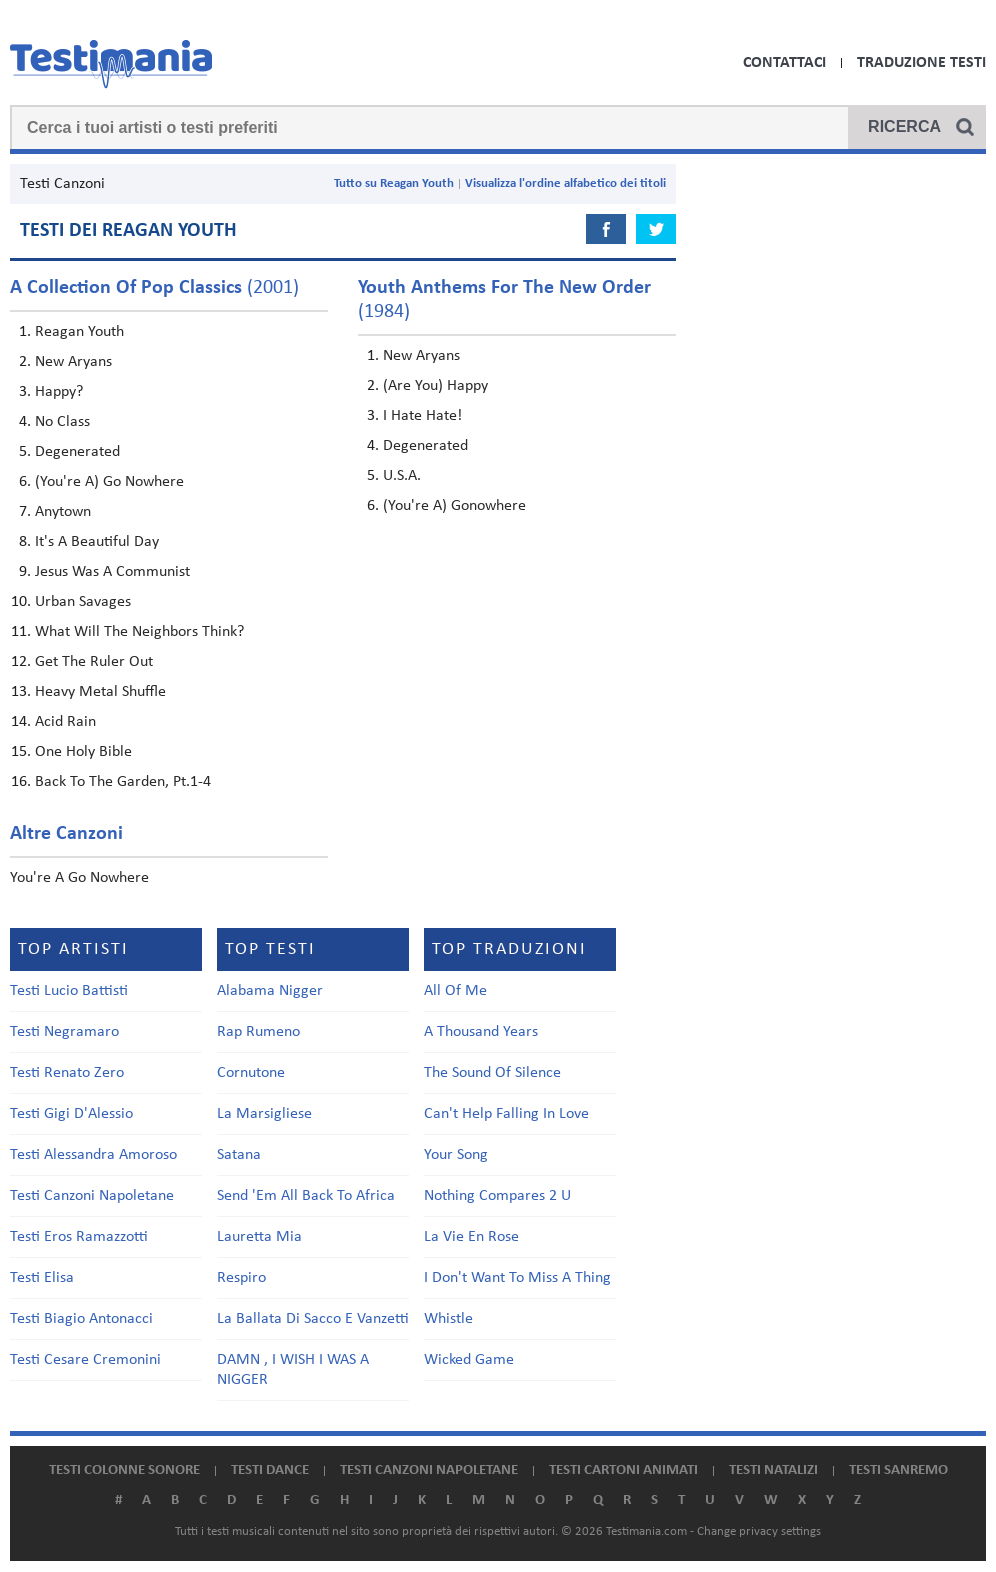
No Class (62, 422)
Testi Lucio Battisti (69, 991)
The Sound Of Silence (492, 1073)
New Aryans (73, 362)
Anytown (63, 512)
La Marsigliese (264, 1114)
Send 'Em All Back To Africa (306, 1196)
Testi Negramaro (64, 1032)
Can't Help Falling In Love (506, 1114)
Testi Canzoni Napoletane (92, 1196)
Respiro (241, 1278)
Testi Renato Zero (67, 1073)
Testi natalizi (773, 1470)
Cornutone (251, 1073)
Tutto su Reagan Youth (394, 183)
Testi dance (270, 1470)
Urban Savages (83, 602)
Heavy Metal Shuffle (100, 692)
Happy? (59, 392)
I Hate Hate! (422, 416)
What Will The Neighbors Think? (139, 632)
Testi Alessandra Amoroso (93, 1155)
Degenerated (77, 452)
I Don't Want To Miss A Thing (517, 1278)
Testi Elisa (42, 1278)
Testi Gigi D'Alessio (71, 1114)
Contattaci (784, 63)
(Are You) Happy (435, 386)
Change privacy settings (759, 1531)
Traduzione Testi (921, 63)
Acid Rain (65, 722)
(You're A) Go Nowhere (109, 482)
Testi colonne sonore (124, 1470)
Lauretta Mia (259, 1237)
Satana (239, 1155)
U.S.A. (402, 476)
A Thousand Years (481, 1032)
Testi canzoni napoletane (429, 1470)
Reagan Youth (79, 332)
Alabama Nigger (270, 991)
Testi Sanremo (898, 1470)
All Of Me (455, 991)
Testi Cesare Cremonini (85, 1360)
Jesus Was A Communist (112, 572)
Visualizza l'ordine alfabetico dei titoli (565, 183)
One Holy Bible (83, 752)
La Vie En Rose (471, 1237)
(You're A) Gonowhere (454, 506)
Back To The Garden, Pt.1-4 (123, 782)
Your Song (456, 1155)
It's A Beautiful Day (97, 542)
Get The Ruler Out (94, 662)
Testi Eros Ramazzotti (79, 1237)
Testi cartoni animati (623, 1470)
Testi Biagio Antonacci (81, 1319)
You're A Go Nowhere (79, 878)
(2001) (154, 288)
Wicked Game (469, 1360)
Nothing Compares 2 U (497, 1196)
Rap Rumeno (258, 1032)
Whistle (448, 1319)
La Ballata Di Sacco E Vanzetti (313, 1319)
